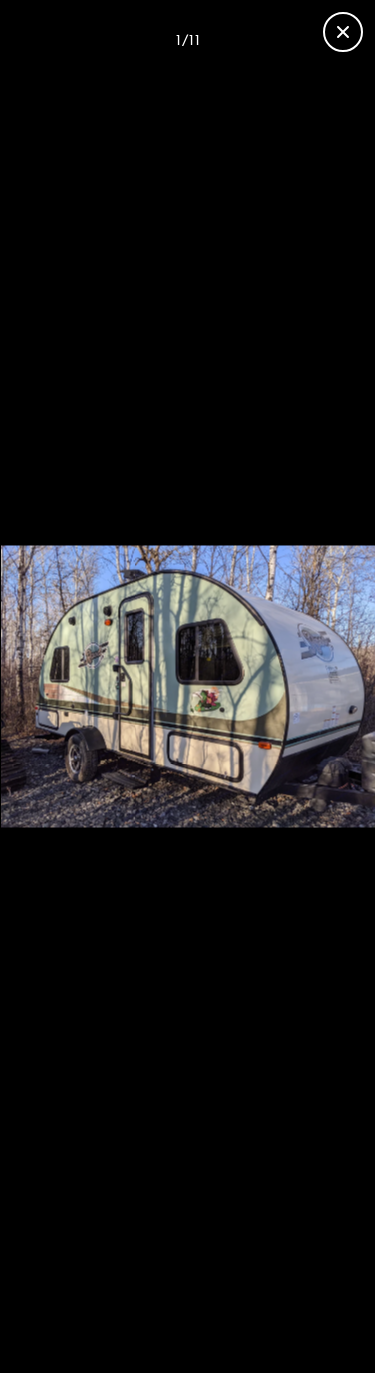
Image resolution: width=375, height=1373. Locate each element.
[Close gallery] (343, 32)
